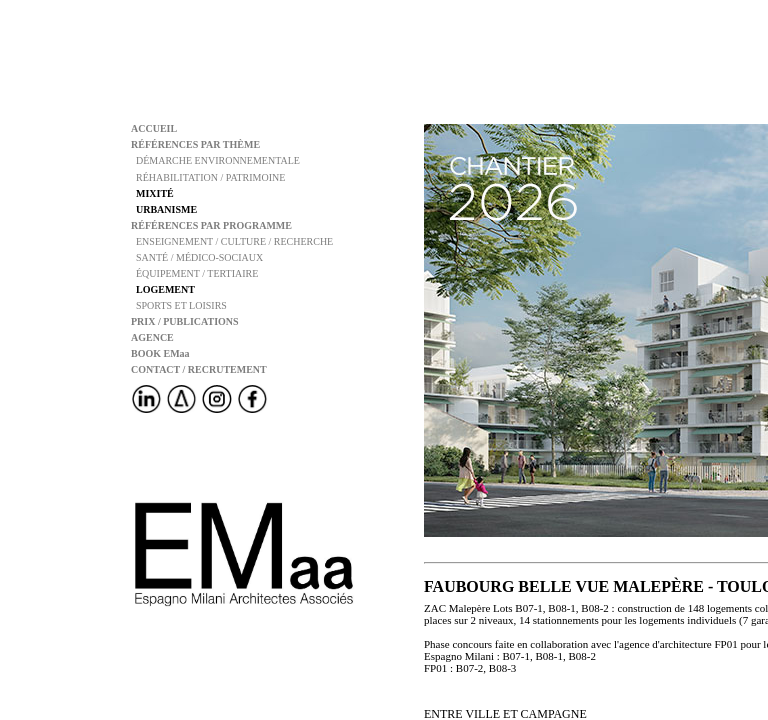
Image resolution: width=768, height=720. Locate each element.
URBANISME (164, 209)
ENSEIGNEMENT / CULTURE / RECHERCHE (232, 241)
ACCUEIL (154, 128)
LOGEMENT (163, 289)
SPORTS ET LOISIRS (179, 305)
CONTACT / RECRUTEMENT (199, 369)
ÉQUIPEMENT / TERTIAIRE (194, 273)
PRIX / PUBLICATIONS (185, 321)
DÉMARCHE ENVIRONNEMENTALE (215, 160)
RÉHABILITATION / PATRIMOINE (208, 177)
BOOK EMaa (160, 353)
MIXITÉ (152, 193)
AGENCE (152, 337)
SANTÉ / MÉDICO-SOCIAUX (197, 257)
